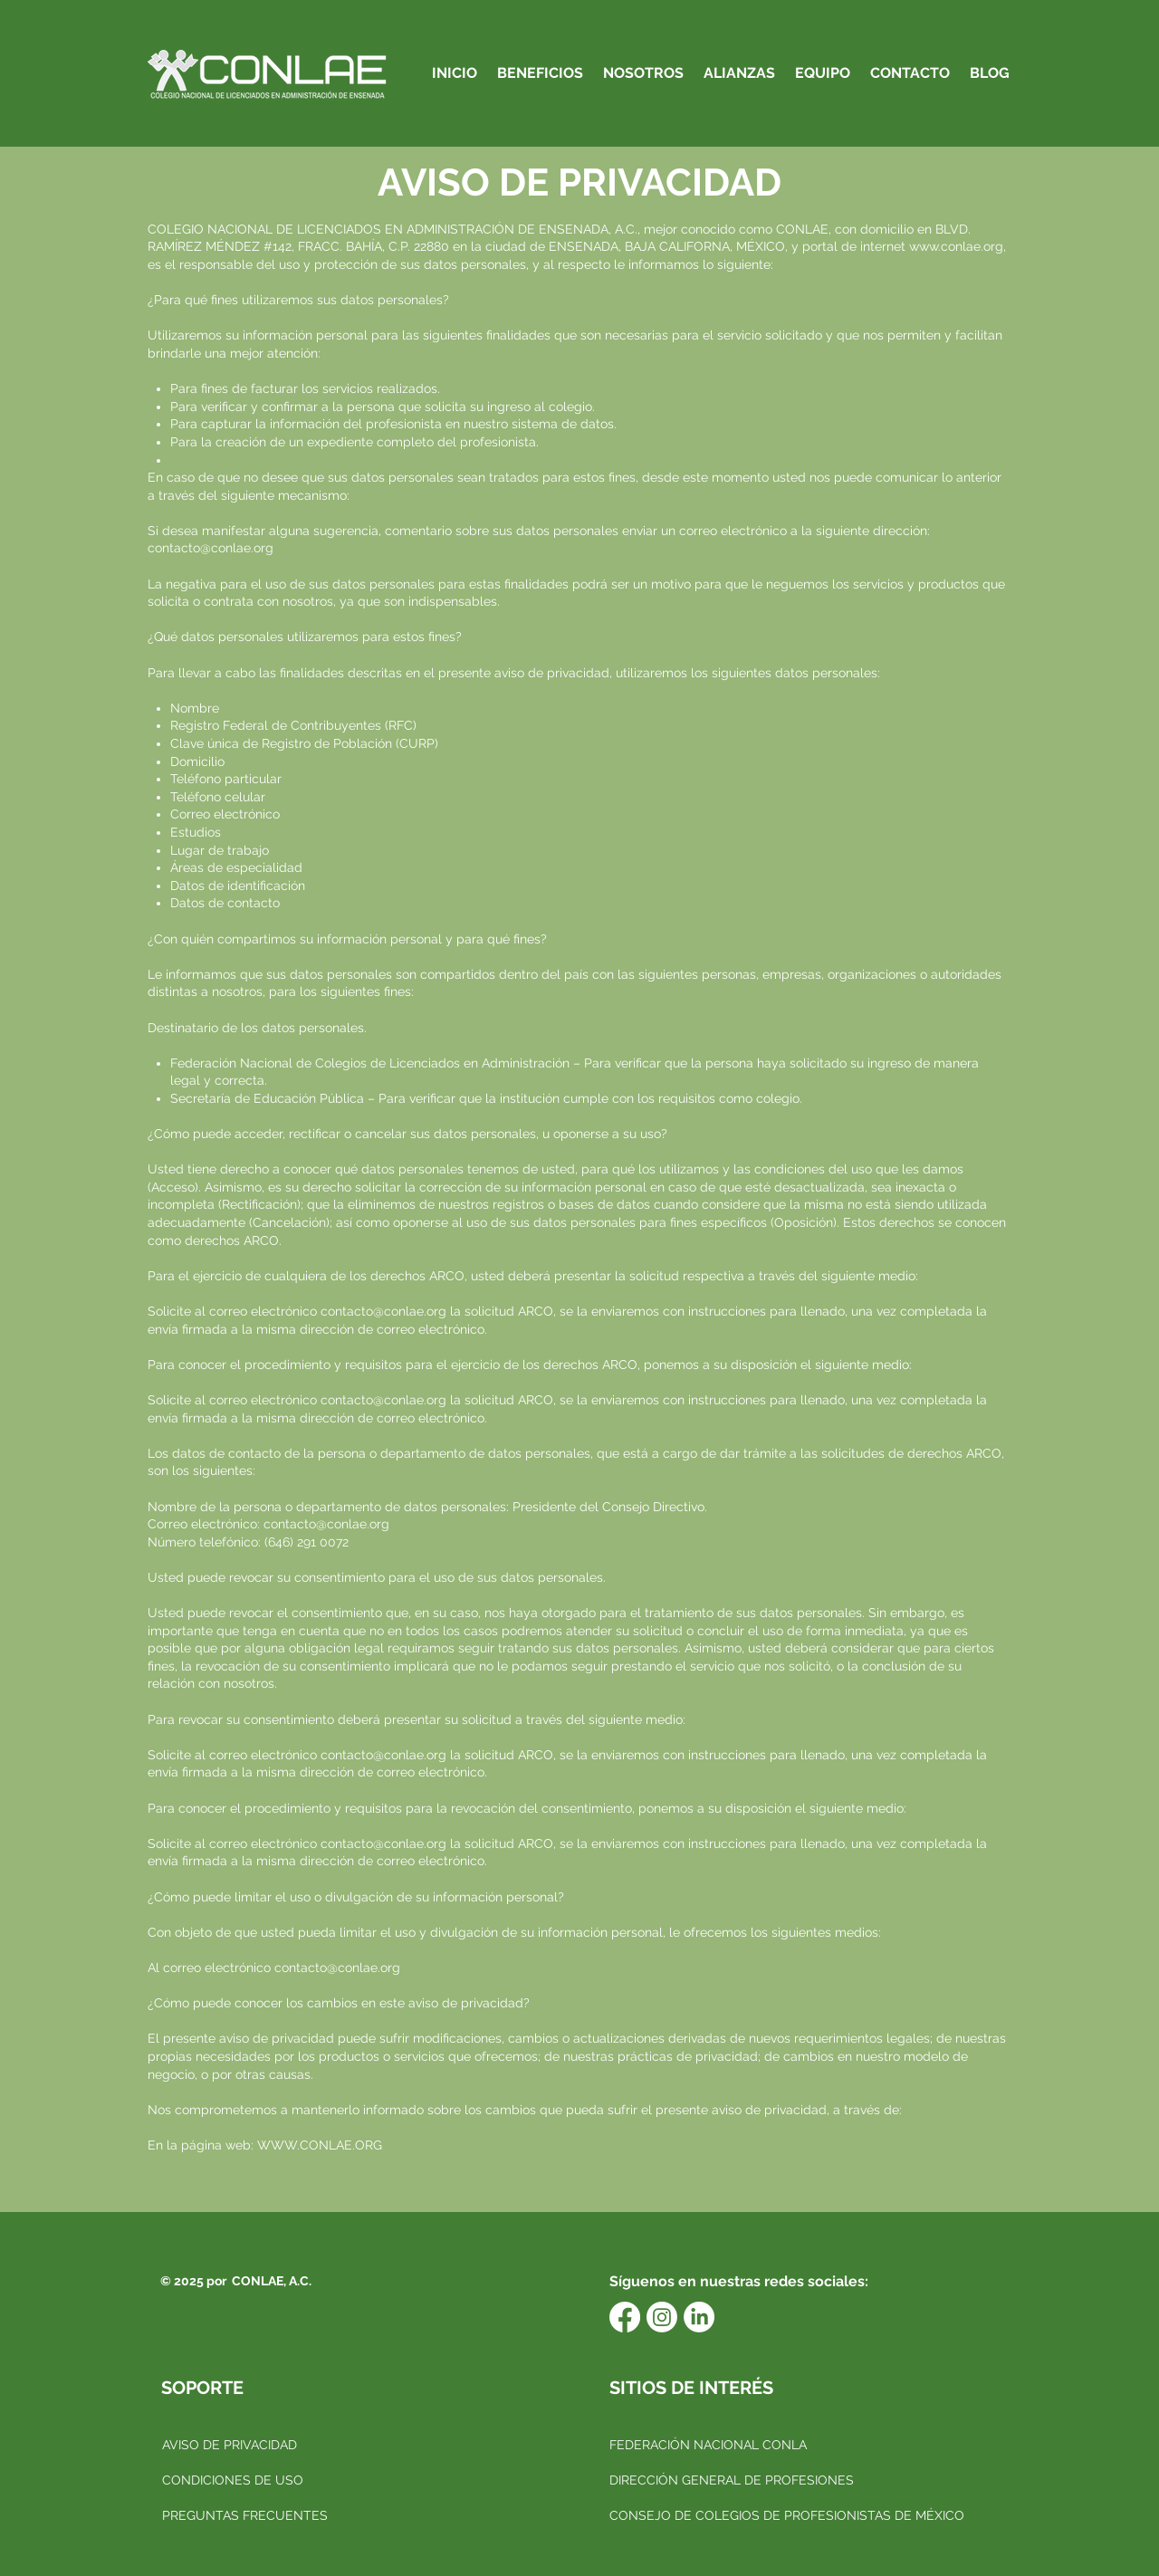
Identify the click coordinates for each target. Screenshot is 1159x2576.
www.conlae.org (956, 246)
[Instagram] (662, 2317)
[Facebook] (624, 2317)
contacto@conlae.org (210, 548)
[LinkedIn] (699, 2317)
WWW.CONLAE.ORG (319, 2145)
